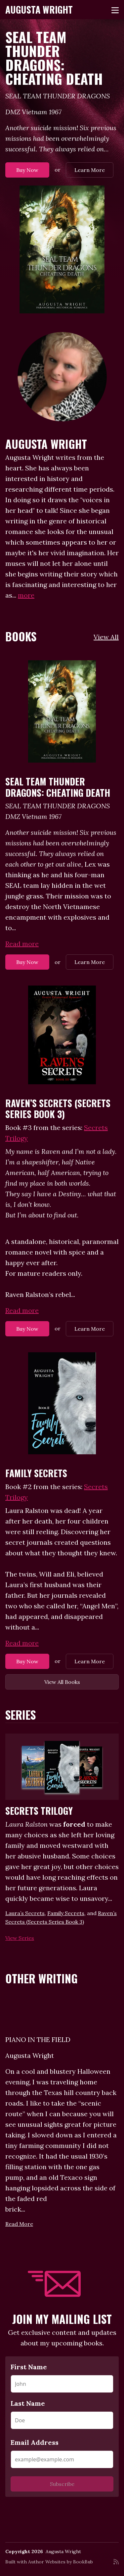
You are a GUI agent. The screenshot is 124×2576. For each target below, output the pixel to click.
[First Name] (62, 2384)
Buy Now (27, 170)
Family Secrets (36, 1473)
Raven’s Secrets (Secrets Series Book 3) (57, 1108)
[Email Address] (62, 2459)
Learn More (89, 170)
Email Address (35, 2442)
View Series (19, 1938)
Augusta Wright (39, 9)
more (26, 595)
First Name (29, 2367)
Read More (19, 2224)
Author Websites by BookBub (60, 2562)
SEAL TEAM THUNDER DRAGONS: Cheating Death (54, 58)
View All (106, 637)
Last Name (28, 2403)
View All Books (62, 1682)
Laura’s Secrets (25, 1913)
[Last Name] (62, 2420)
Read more (22, 943)
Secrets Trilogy (39, 1810)
